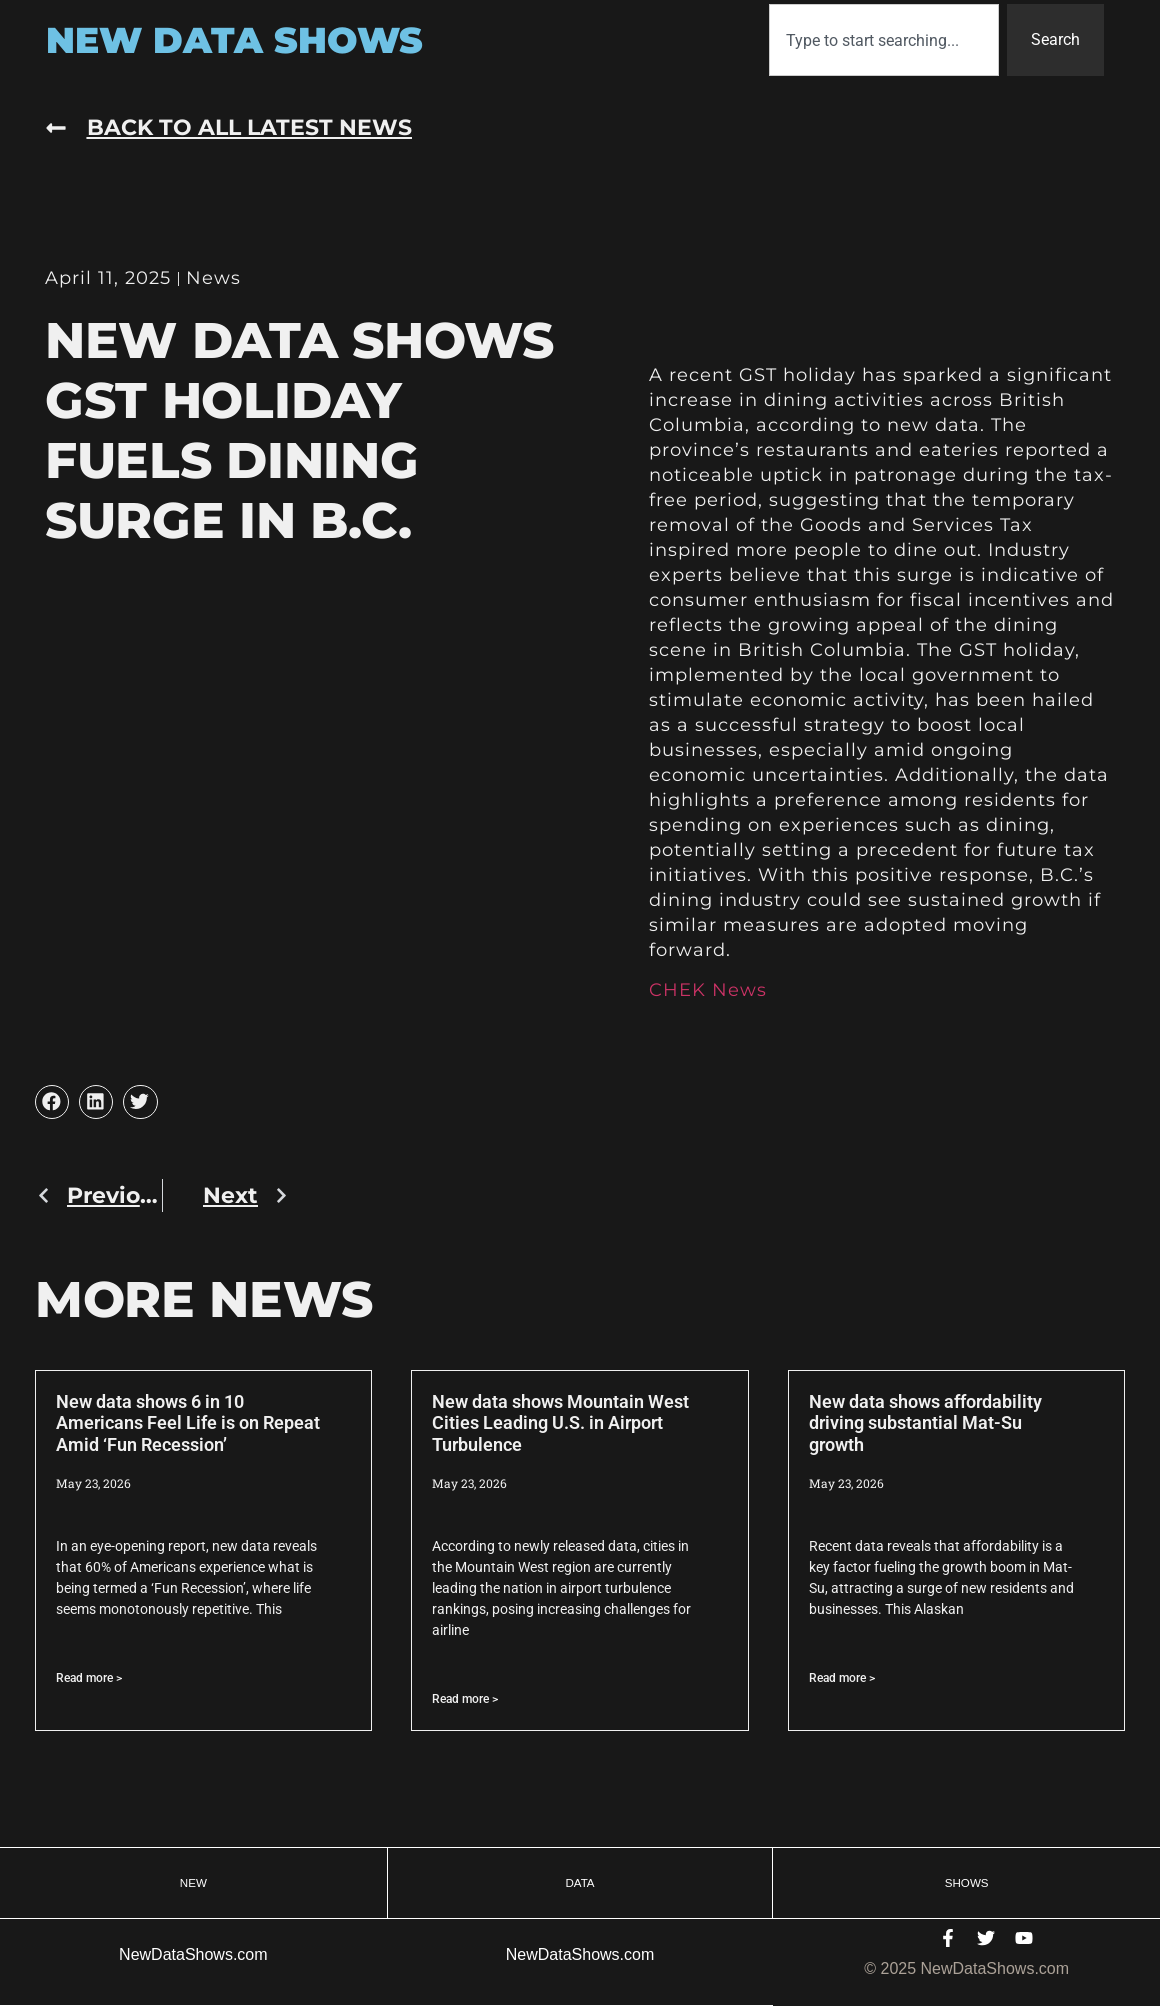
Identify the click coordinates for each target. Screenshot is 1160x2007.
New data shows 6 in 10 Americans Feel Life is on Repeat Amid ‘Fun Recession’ (188, 1423)
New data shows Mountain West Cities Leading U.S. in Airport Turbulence (560, 1423)
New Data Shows (234, 40)
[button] (52, 1102)
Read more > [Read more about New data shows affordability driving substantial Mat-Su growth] (842, 1678)
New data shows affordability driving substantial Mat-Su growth (925, 1423)
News (213, 278)
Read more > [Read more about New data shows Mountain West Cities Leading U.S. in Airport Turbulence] (465, 1699)
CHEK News (708, 990)
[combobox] (883, 40)
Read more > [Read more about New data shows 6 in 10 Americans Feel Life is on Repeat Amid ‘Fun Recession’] (89, 1678)
